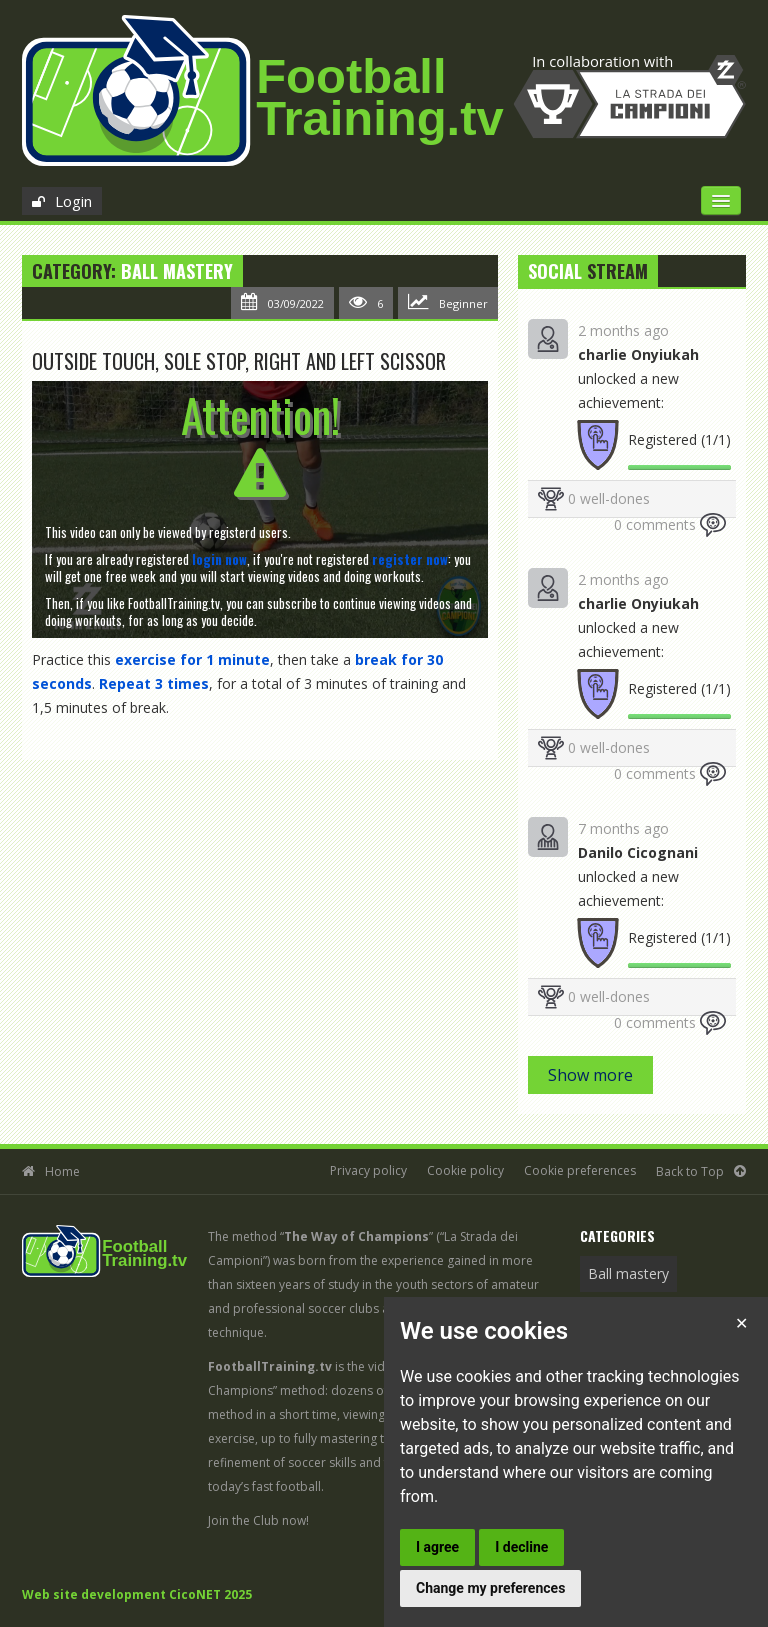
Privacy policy (368, 1170)
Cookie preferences (580, 1170)
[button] (219, 559)
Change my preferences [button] (490, 1588)
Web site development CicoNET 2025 (137, 1594)
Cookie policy (465, 1170)
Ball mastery (177, 271)
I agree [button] (437, 1547)
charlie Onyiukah (638, 354)
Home (62, 1171)
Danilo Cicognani (638, 852)
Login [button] (73, 201)
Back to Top (690, 1171)
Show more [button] (590, 1075)
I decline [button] (521, 1547)
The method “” (320, 1236)
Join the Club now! (258, 1520)
